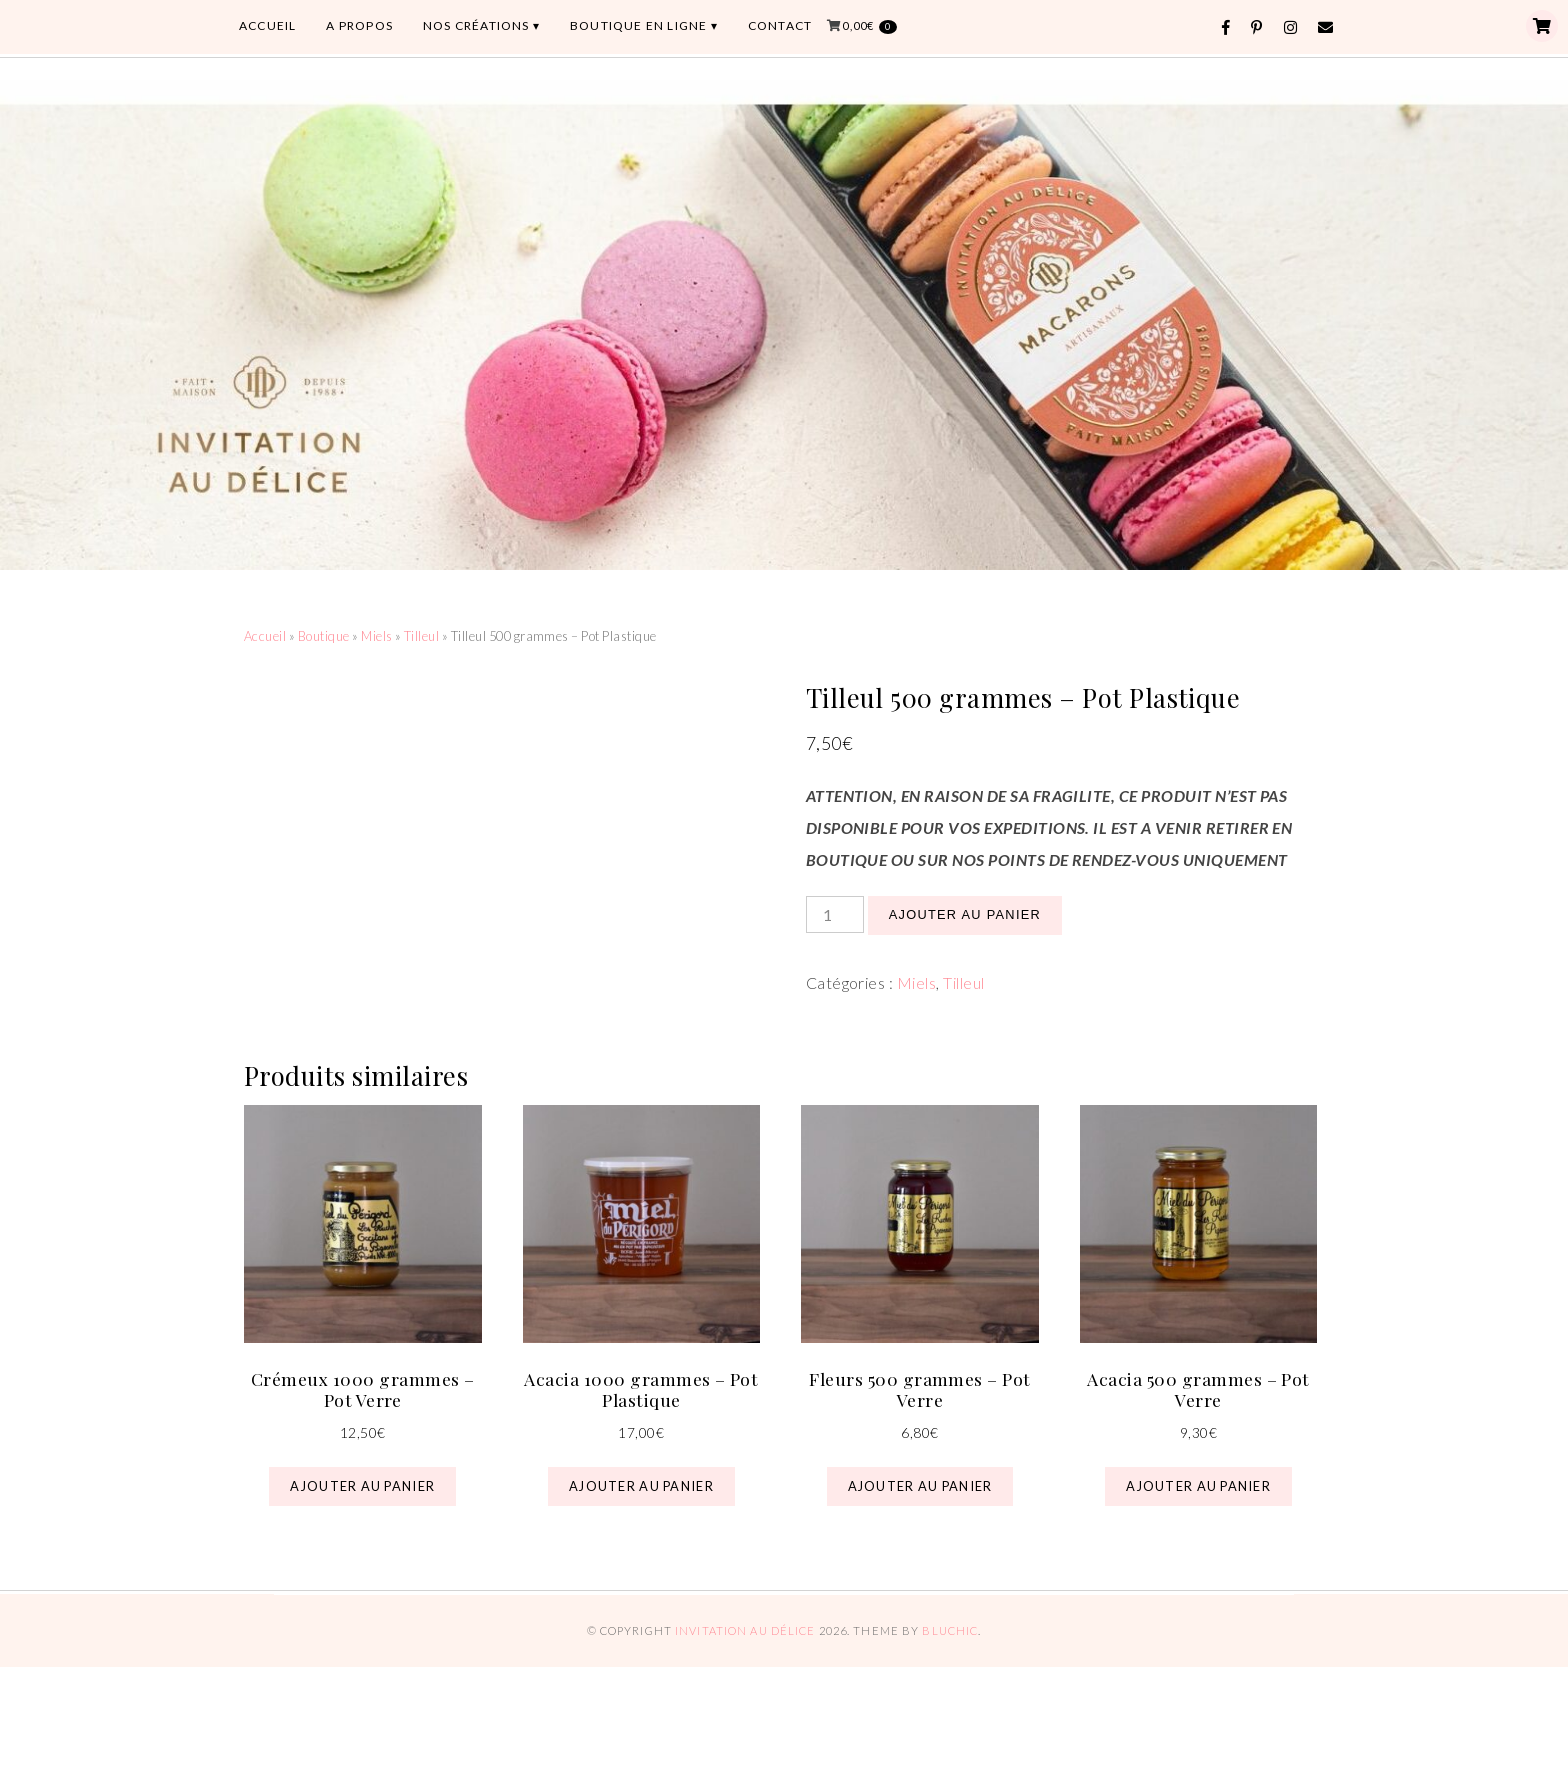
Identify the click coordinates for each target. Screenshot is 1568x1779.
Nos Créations (476, 25)
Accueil (265, 636)
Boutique (324, 636)
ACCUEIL (267, 25)
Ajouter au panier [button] (362, 1486)
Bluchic (950, 1630)
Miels (376, 636)
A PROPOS (359, 25)
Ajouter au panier (965, 914)
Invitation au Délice (745, 1630)
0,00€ (869, 26)
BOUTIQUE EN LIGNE (638, 25)
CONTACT (780, 25)
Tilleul (421, 636)
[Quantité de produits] (835, 914)
